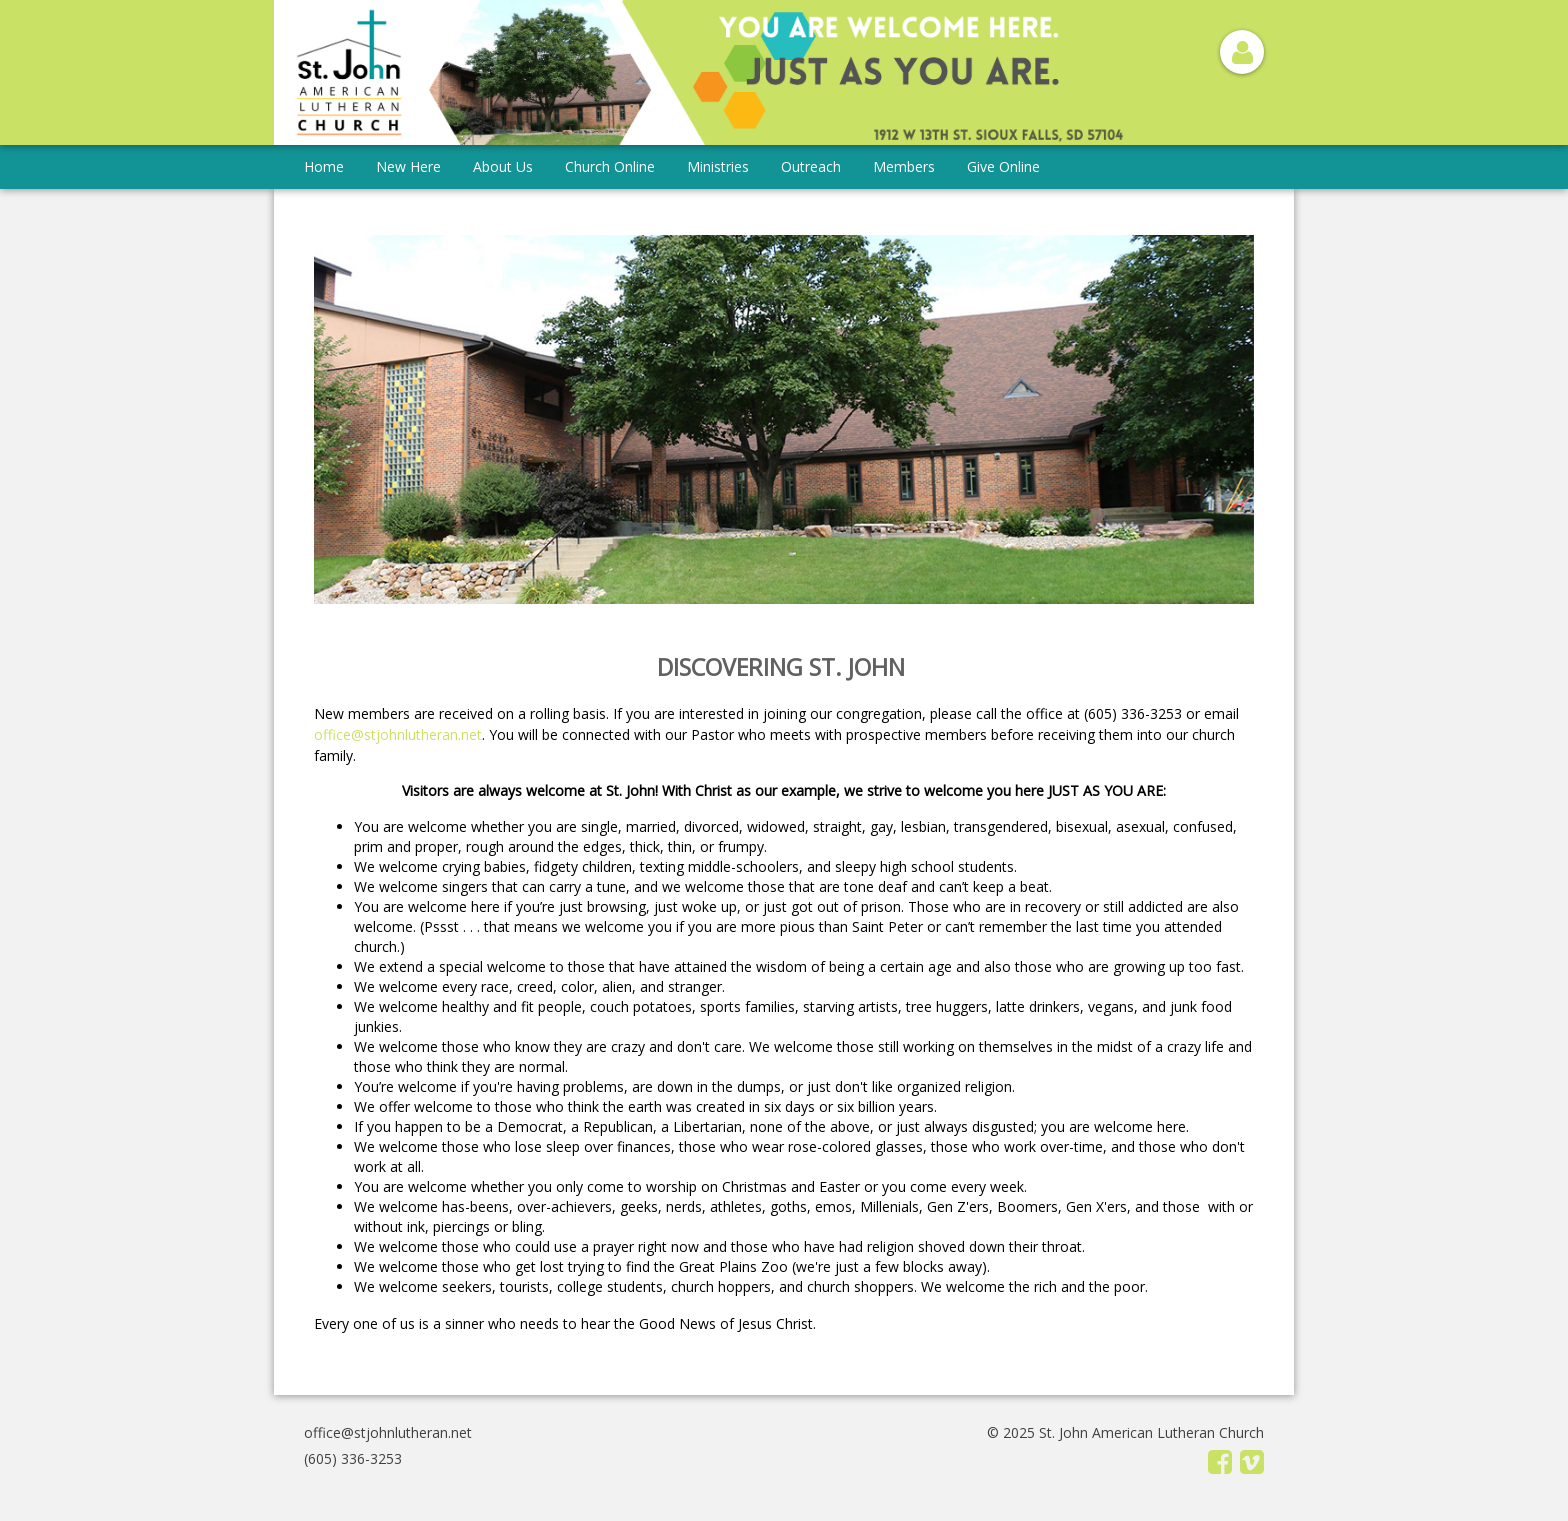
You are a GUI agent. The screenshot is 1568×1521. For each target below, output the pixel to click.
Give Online (1003, 166)
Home (324, 166)
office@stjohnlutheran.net (398, 734)
